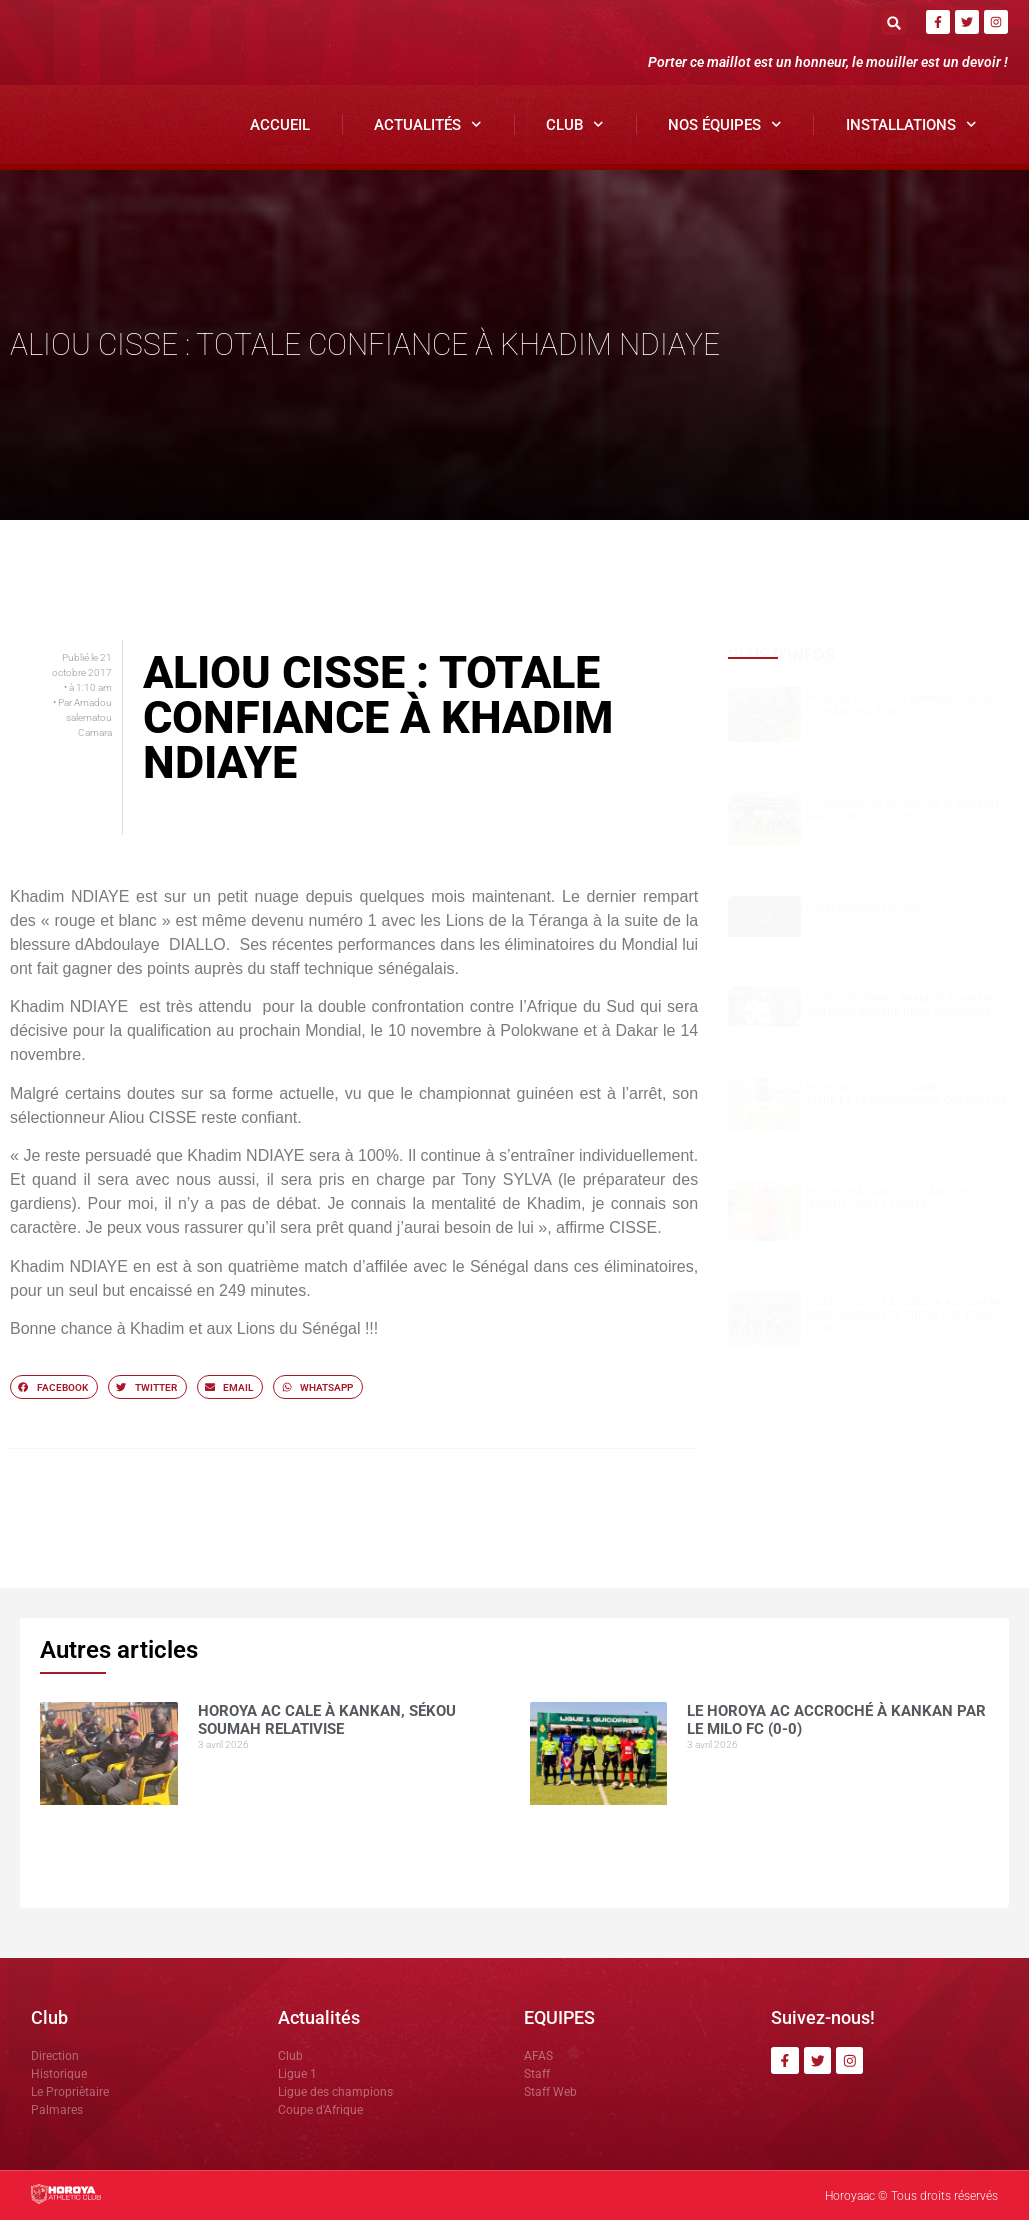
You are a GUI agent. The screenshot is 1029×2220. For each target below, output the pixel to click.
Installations (911, 124)
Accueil (280, 125)
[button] (893, 22)
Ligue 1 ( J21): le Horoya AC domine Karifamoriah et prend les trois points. (905, 1315)
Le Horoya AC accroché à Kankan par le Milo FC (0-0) (902, 810)
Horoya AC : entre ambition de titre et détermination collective (906, 1094)
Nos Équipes (725, 124)
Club (575, 124)
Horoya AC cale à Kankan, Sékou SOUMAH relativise (899, 705)
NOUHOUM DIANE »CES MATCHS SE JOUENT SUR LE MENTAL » (898, 1198)
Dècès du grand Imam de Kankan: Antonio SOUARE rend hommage (900, 1005)
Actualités (428, 124)
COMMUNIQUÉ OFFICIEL (867, 907)
